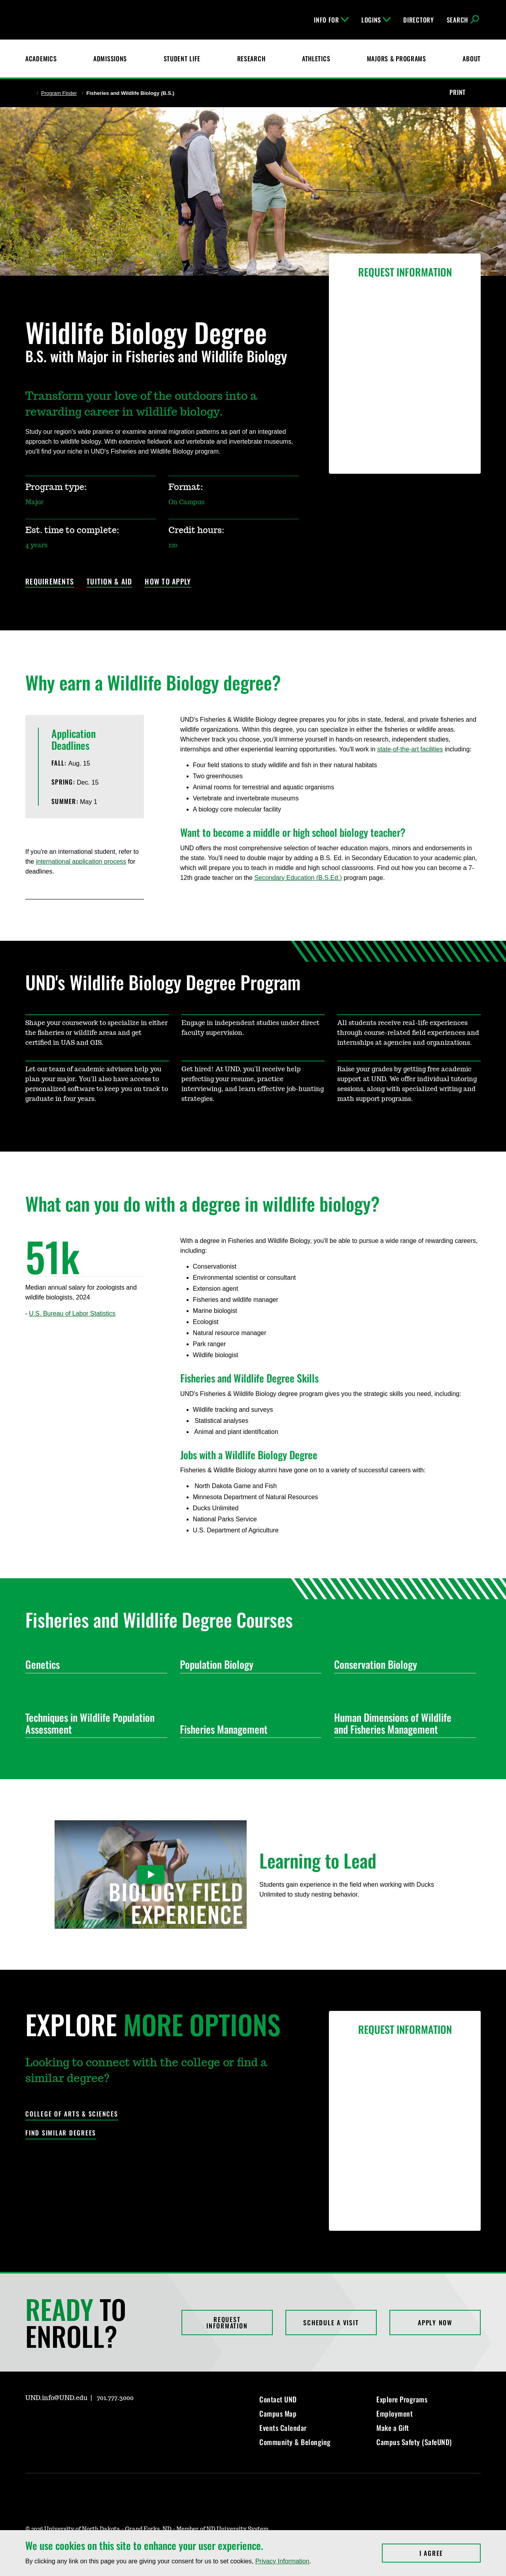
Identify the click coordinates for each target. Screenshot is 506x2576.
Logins (376, 20)
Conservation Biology (402, 1664)
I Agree (450, 2553)
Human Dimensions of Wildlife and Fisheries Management (402, 1723)
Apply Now (435, 2322)
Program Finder (59, 93)
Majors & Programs (396, 58)
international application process (81, 861)
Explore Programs (401, 2399)
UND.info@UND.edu (56, 2398)
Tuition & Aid (109, 581)
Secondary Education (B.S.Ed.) (298, 877)
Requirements (49, 581)
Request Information (226, 2322)
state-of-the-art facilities (410, 749)
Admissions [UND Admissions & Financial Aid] (110, 58)
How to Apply (168, 581)
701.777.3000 (115, 2398)
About (472, 58)
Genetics (93, 1664)
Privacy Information (282, 2561)
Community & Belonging (295, 2442)
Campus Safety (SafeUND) (414, 2442)
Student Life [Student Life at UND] (182, 58)
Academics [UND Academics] (41, 58)
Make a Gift (392, 2428)
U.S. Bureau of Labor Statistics (72, 1313)
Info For (331, 20)
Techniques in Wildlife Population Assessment (93, 1723)
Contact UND (278, 2399)
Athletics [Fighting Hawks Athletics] (316, 58)
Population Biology (247, 1664)
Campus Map (277, 2413)
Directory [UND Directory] (418, 20)
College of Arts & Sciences (71, 2113)
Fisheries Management (247, 1729)
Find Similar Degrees (60, 2132)
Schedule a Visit (331, 2322)
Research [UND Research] (251, 58)
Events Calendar (283, 2428)
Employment (394, 2413)
